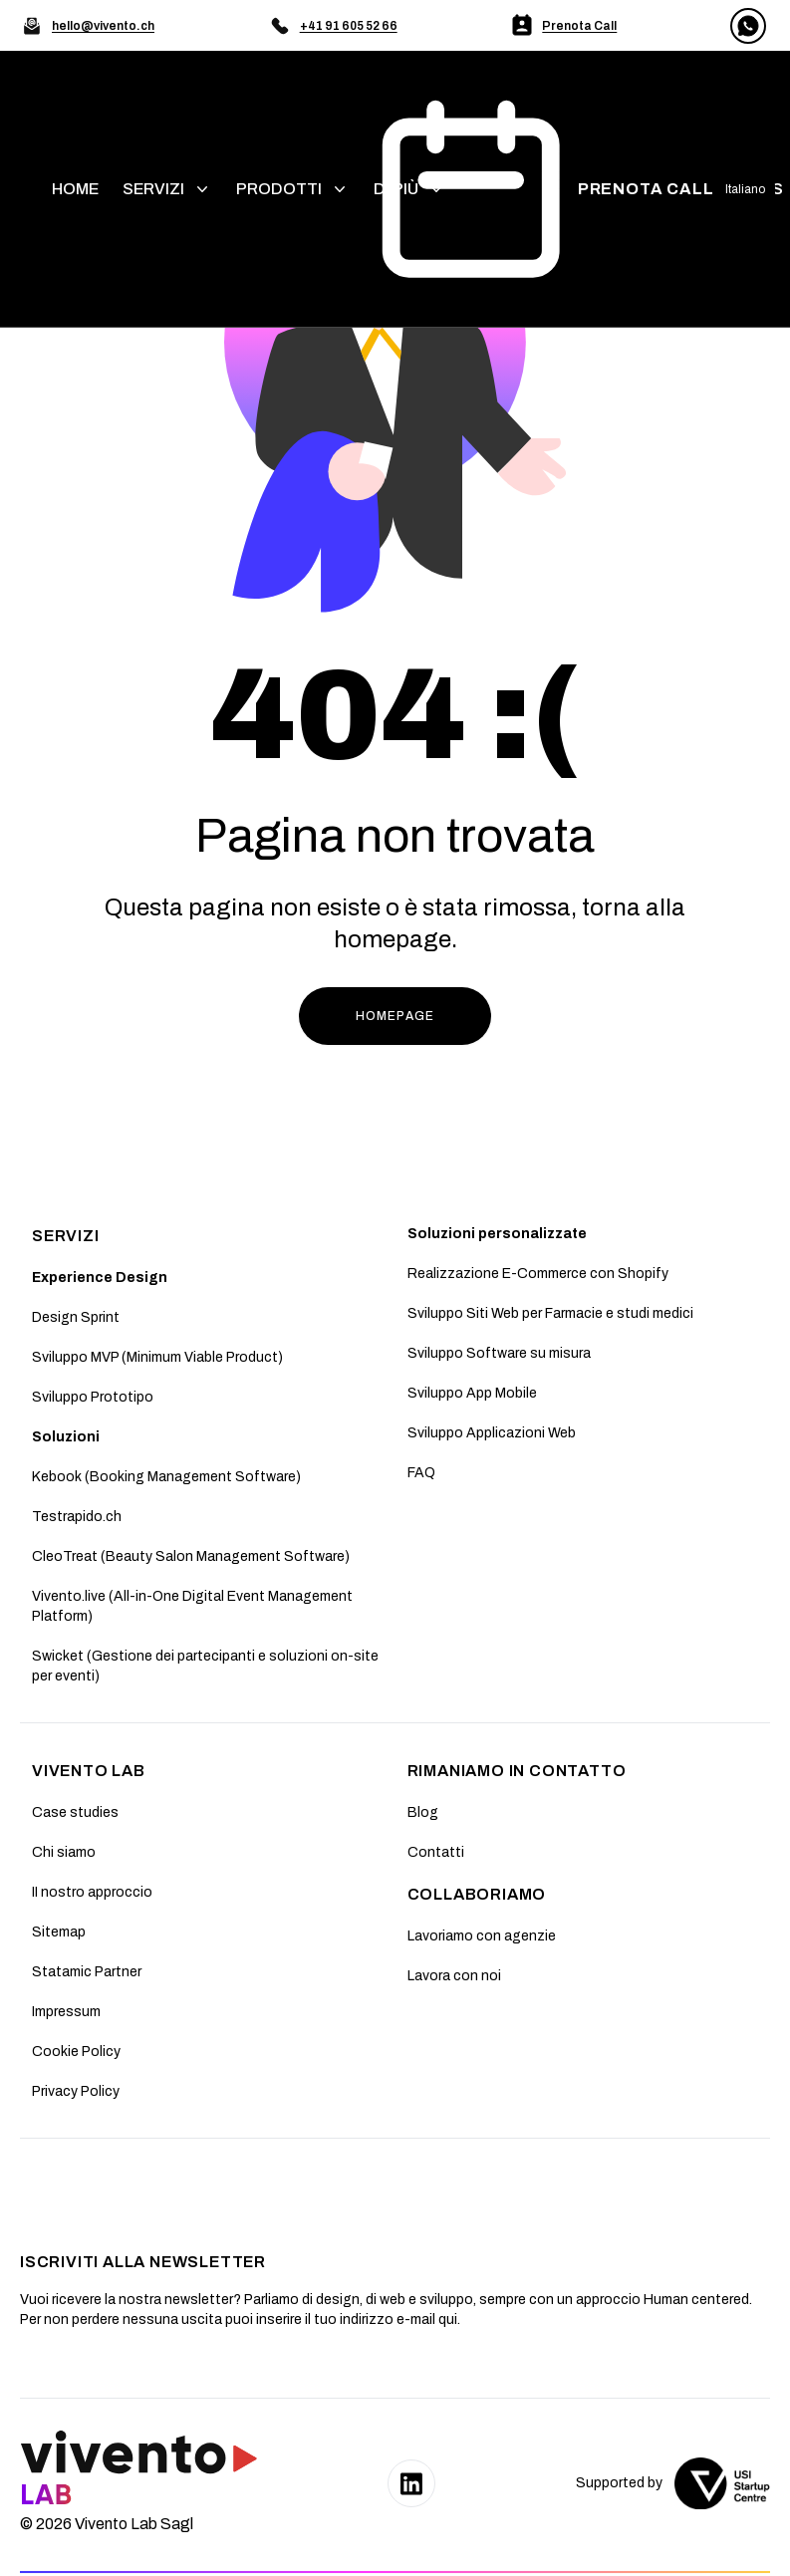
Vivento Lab (88, 1770)
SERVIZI (66, 1235)
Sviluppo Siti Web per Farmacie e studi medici (550, 1313)
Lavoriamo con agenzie (481, 1936)
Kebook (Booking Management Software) (166, 1476)
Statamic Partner (86, 1971)
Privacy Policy (76, 2091)
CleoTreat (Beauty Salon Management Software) (191, 1556)
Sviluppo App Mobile (472, 1393)
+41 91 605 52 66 (348, 26)
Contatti (435, 1852)
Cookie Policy (76, 2051)
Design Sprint (76, 1317)
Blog (422, 1812)
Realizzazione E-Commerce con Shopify (537, 1273)
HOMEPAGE (395, 1016)
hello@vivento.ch (103, 26)
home (75, 188)
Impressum (66, 2011)
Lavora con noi (454, 1975)
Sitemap (59, 1932)
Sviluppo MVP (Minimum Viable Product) (157, 1357)
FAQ (421, 1472)
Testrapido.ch (77, 1516)
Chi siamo (64, 1852)
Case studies (75, 1812)
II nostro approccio (92, 1892)
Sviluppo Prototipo (92, 1397)
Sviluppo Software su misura (499, 1353)
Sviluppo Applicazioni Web (491, 1432)
